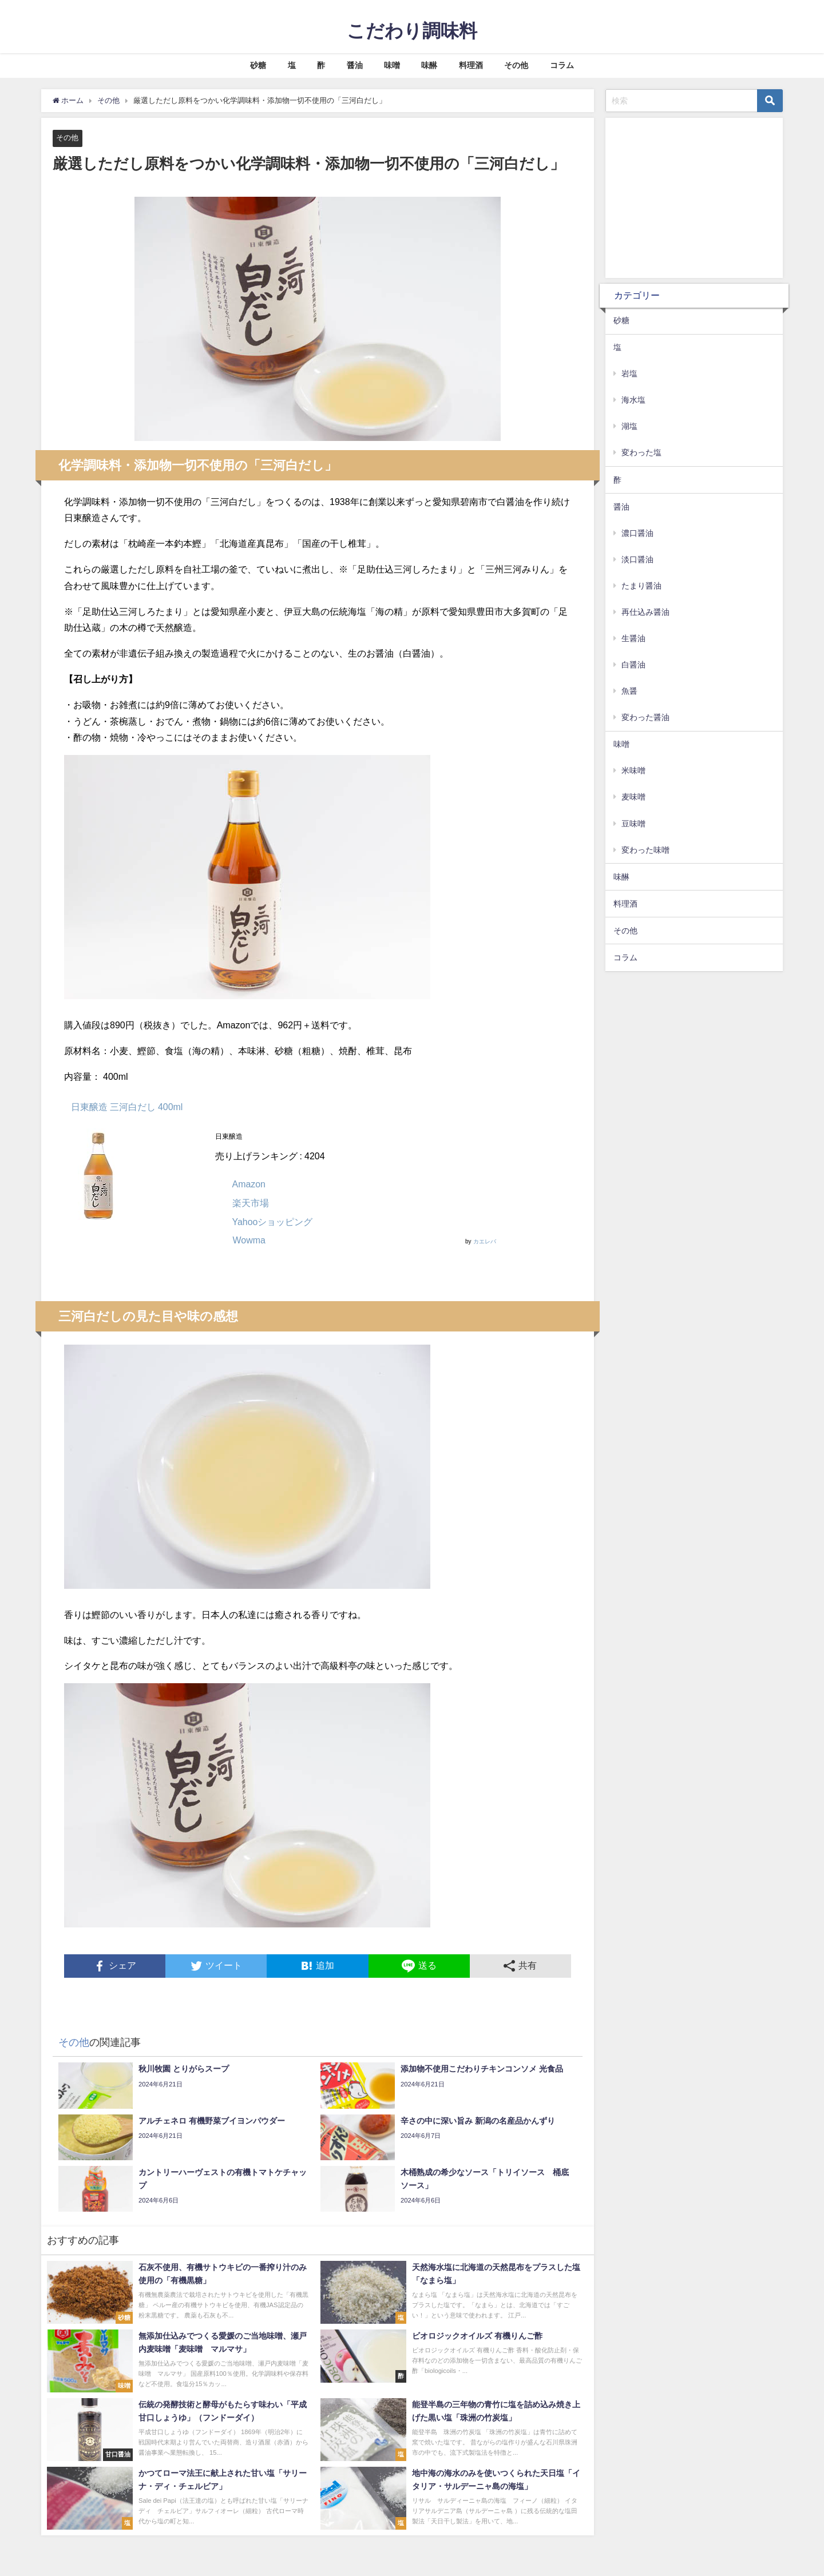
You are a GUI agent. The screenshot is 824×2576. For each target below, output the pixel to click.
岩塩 (629, 373)
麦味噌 (633, 797)
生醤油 (633, 638)
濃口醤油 (637, 533)
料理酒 (471, 65)
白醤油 (633, 665)
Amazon (249, 1183)
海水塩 (633, 400)
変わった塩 (641, 452)
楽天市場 (250, 1202)
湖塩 (629, 426)
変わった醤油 (645, 717)
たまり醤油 (641, 586)
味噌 (392, 65)
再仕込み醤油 (645, 612)
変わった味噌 (645, 850)
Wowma (249, 1240)
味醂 (429, 65)
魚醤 (629, 691)
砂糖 (258, 65)
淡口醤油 (637, 559)
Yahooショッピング (272, 1221)
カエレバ (484, 1241)
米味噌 (633, 770)
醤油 (355, 65)
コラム (562, 65)
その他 (516, 65)
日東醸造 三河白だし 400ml (127, 1106)
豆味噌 (633, 824)
